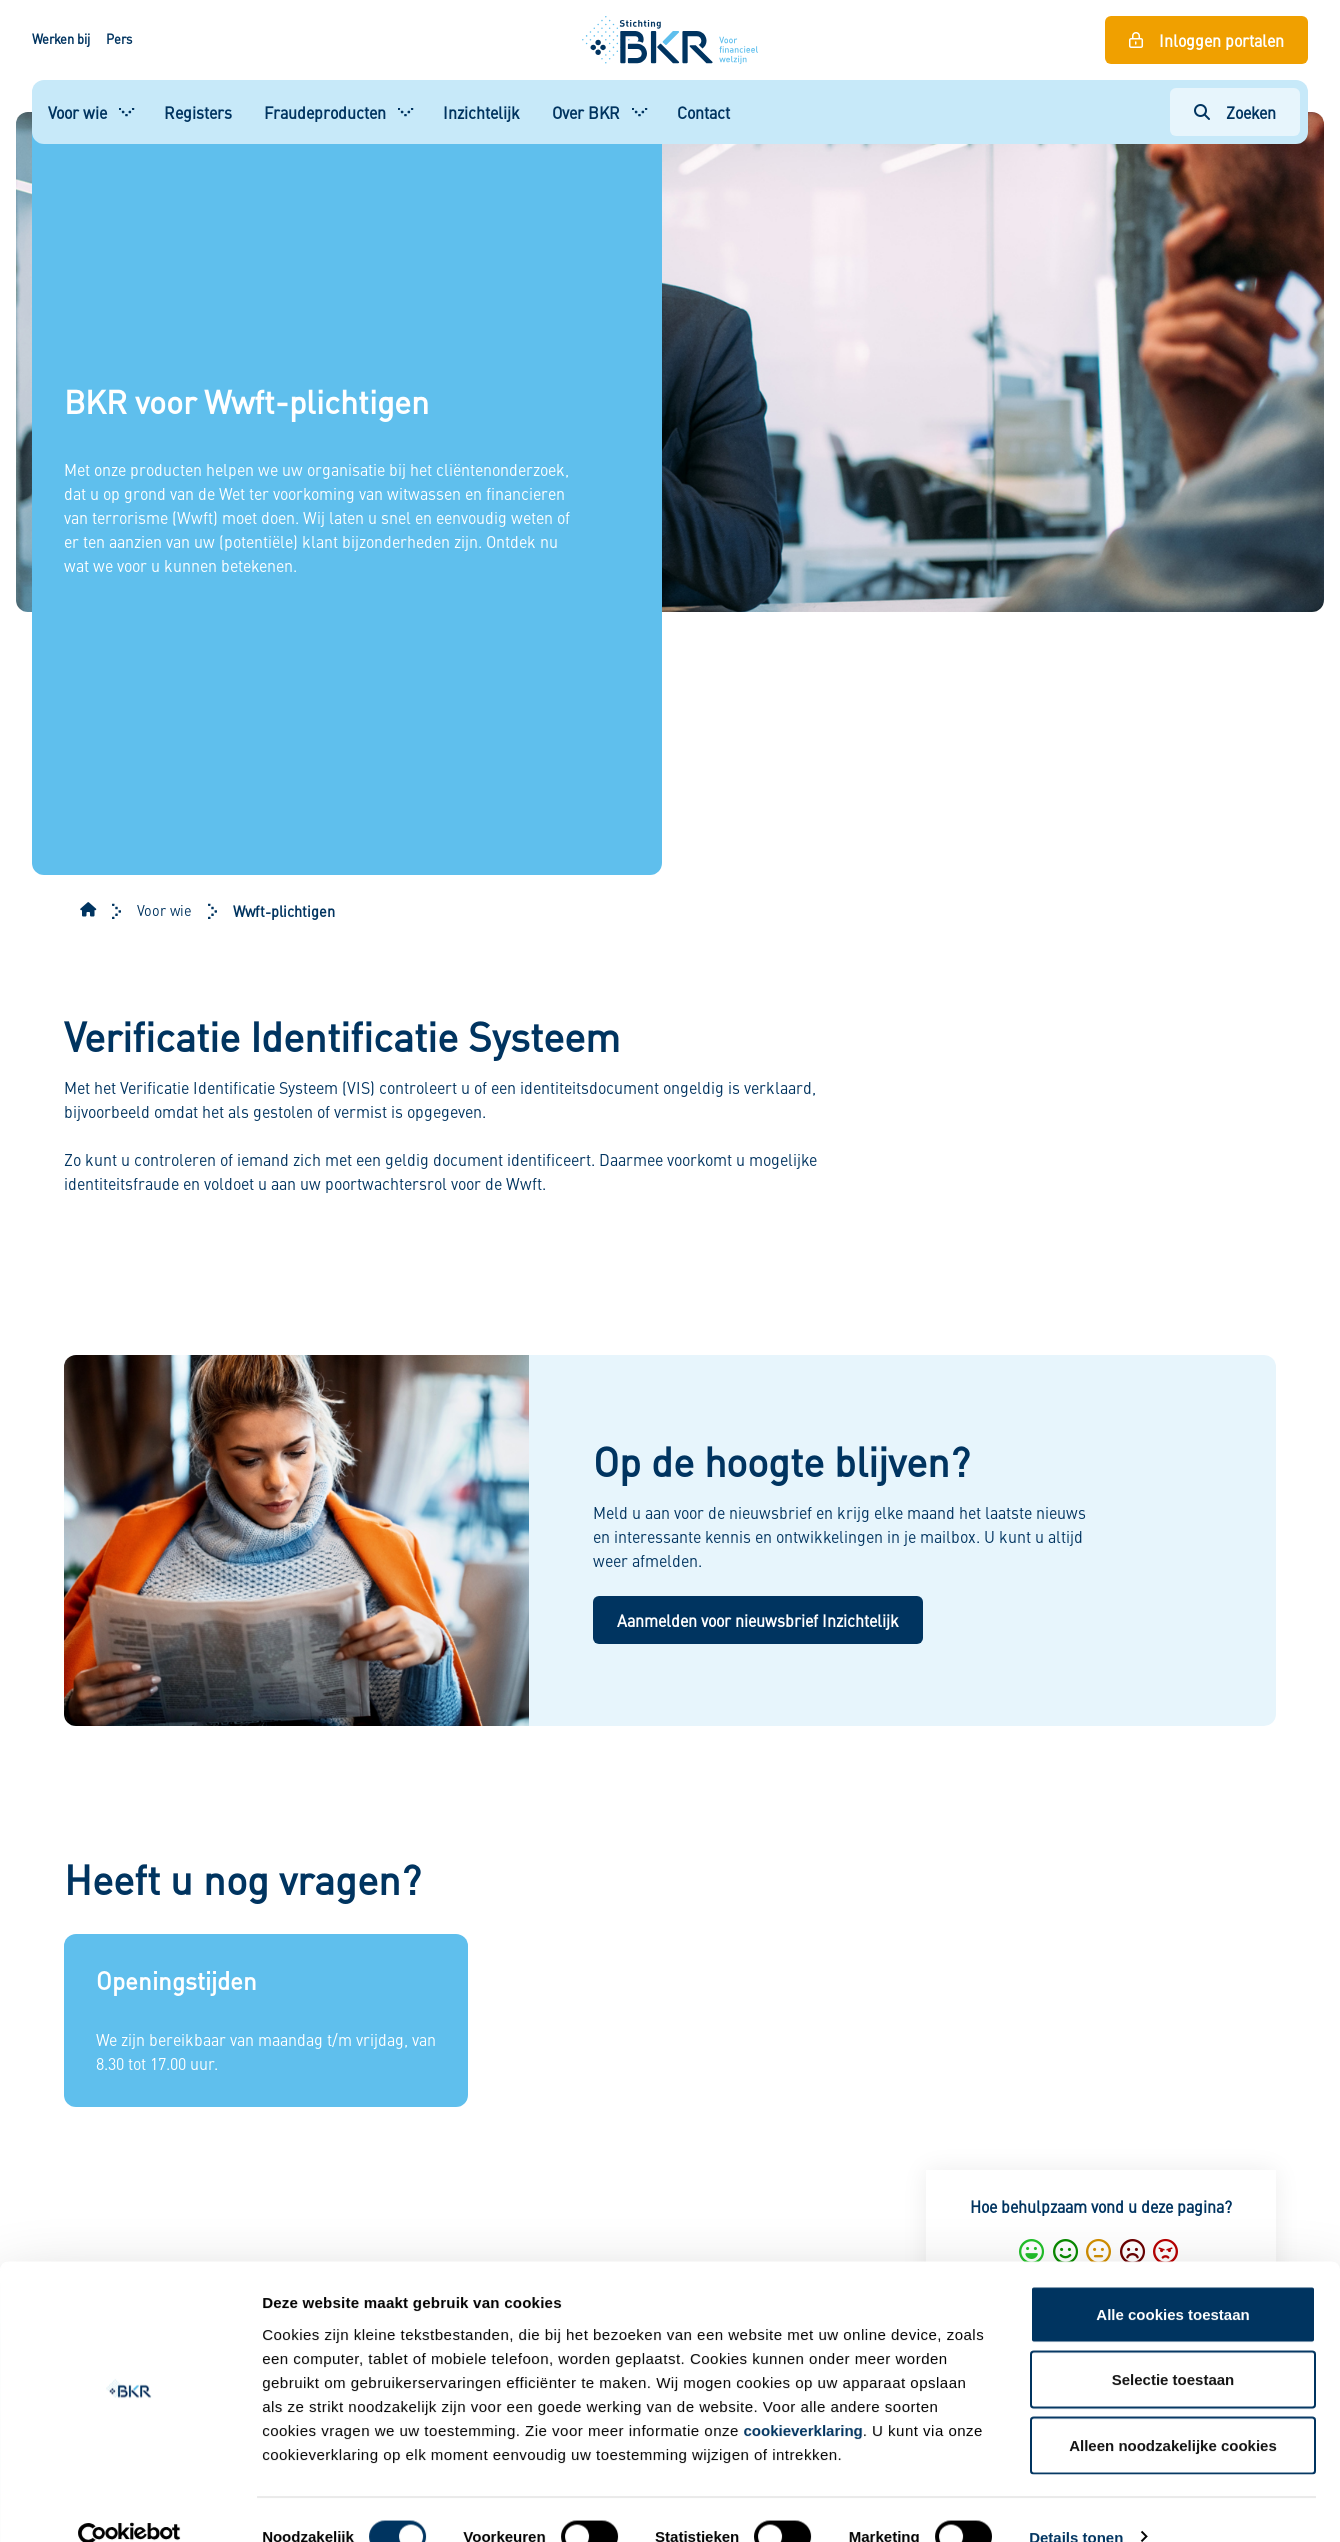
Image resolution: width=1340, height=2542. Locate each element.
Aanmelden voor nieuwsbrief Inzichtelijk (758, 1620)
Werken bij (61, 39)
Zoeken (1251, 112)
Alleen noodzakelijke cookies (1173, 2410)
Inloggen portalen (1221, 40)
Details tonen (1076, 2502)
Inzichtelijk (481, 112)
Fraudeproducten (325, 112)
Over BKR (586, 112)
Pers (119, 39)
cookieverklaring (803, 2395)
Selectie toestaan (1173, 2345)
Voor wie (77, 112)
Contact (703, 112)
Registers (198, 112)
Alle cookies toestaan (1172, 2279)
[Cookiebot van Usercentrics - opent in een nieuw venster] (129, 2503)
